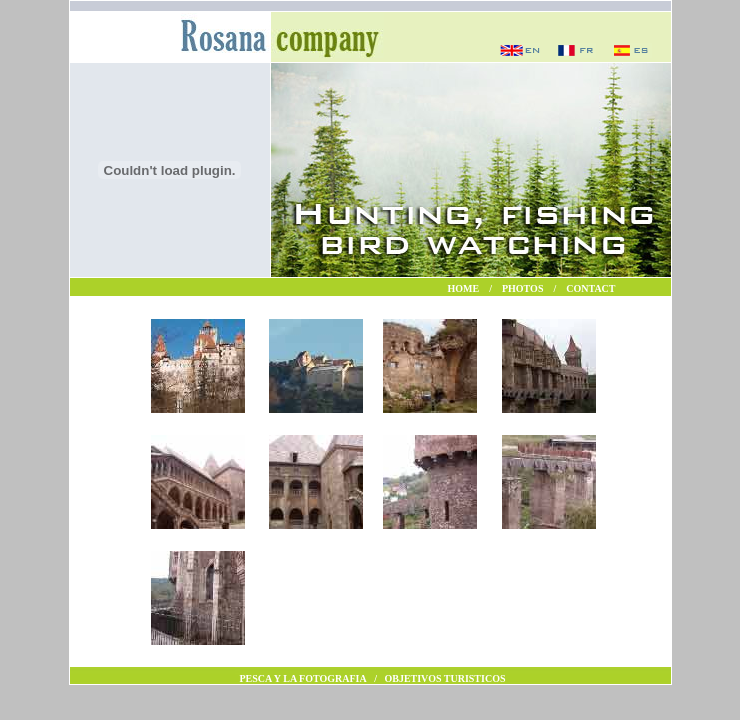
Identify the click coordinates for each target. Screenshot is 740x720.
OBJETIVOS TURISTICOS (444, 678)
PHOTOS (523, 288)
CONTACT (590, 288)
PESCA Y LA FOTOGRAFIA (303, 678)
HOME (464, 288)
